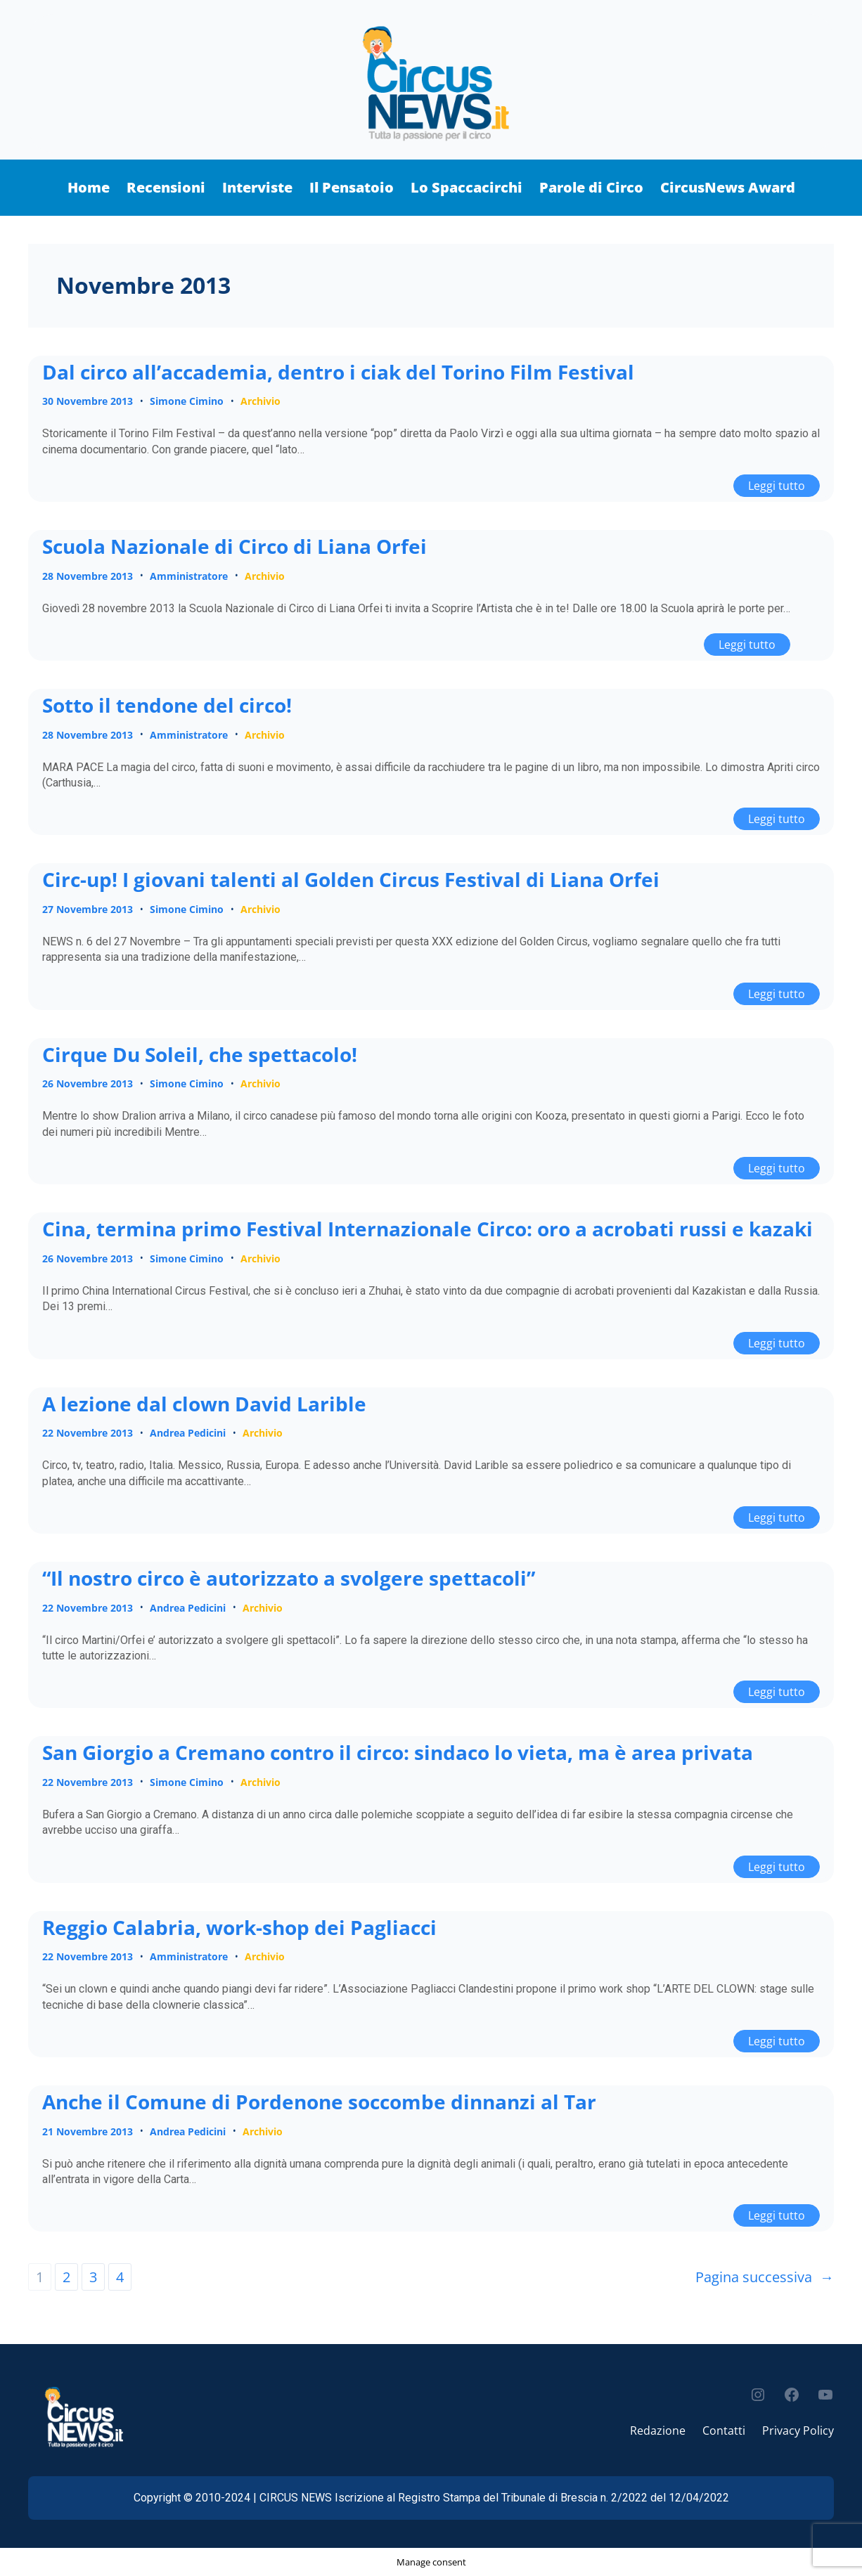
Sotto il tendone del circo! (167, 706)
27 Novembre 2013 (87, 909)
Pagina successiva (764, 2277)
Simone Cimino (187, 401)
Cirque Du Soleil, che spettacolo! (199, 1055)
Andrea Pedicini (188, 1432)
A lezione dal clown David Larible (204, 1404)
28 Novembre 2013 (87, 576)
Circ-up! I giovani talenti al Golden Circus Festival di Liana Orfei (351, 880)
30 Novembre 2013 (87, 401)
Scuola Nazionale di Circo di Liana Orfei (234, 547)
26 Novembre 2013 (87, 1083)
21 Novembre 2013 (87, 2131)
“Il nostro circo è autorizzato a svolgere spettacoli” (288, 1579)
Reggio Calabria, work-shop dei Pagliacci (239, 1928)
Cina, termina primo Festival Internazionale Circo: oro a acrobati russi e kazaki (427, 1229)
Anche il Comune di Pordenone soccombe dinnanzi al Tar (319, 2102)
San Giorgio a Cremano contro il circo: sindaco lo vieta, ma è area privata (397, 1753)
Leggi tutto (784, 483)
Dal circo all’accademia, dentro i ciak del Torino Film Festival (338, 372)
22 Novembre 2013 (87, 1432)
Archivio (260, 401)
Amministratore (189, 576)
